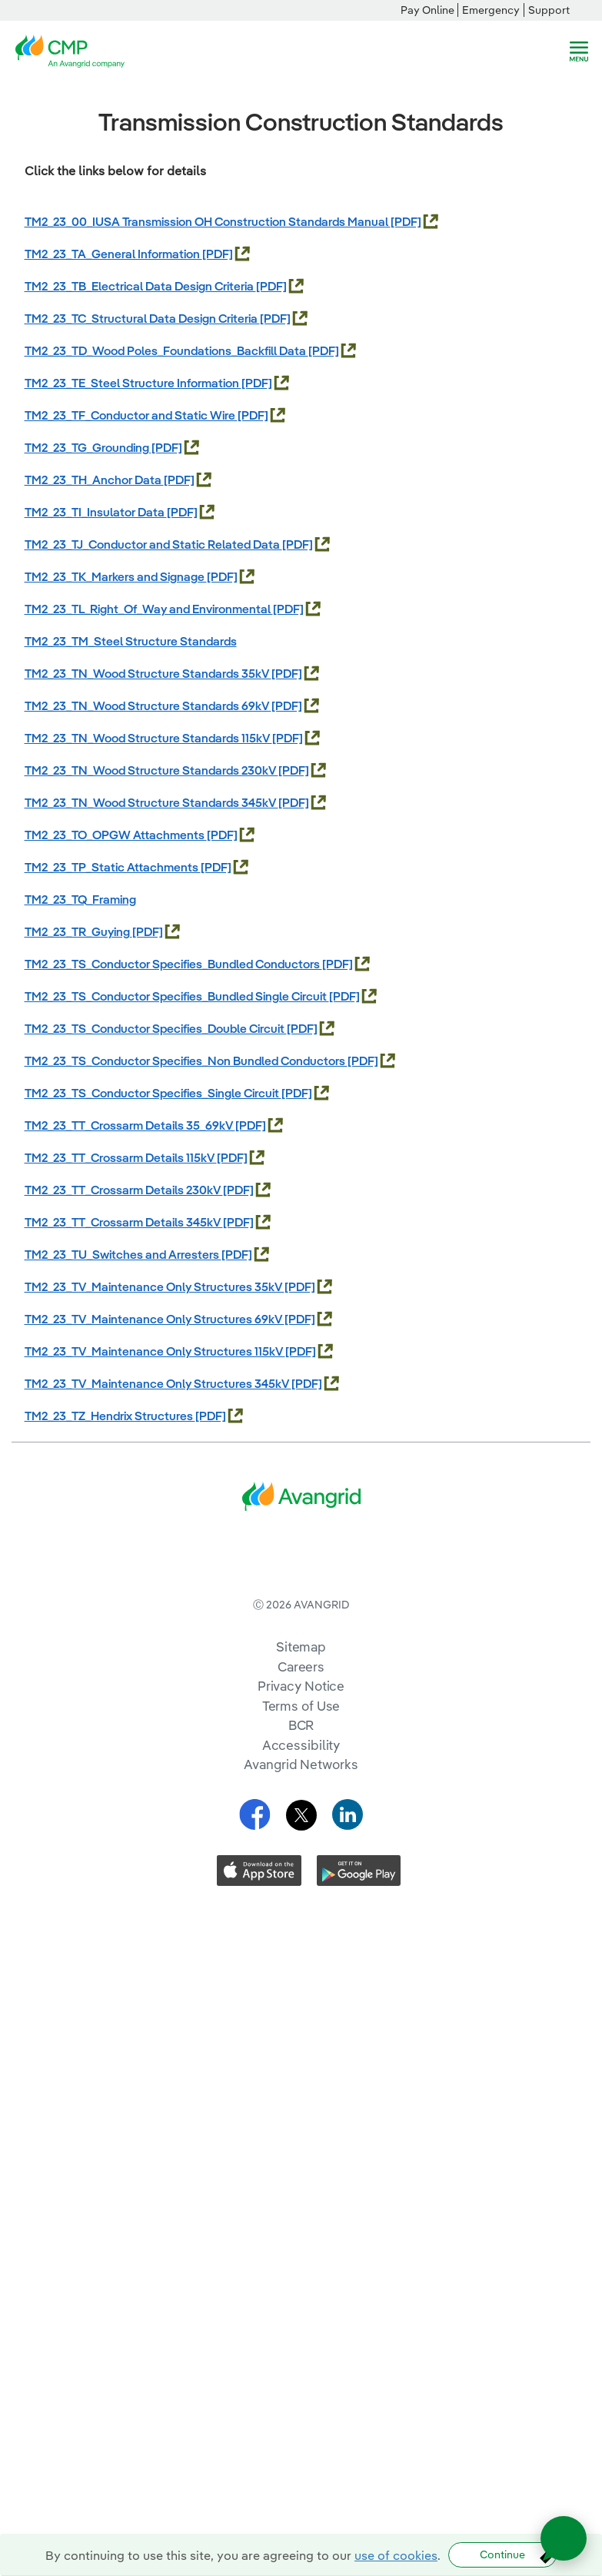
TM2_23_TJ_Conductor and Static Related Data (153, 544)
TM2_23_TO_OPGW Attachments (116, 834)
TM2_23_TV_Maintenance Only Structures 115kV (155, 1351)
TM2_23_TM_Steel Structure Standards (131, 641)
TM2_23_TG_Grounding (88, 447)
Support (549, 10)
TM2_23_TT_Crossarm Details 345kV (124, 1222)
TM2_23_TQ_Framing (80, 899)
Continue (502, 2554)
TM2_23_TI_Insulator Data (96, 512)
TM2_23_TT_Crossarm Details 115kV (121, 1157)
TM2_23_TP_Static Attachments (113, 867)
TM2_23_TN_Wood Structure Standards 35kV (148, 673)
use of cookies (395, 2555)
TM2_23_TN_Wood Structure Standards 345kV (151, 802)
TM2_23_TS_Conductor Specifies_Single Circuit (153, 1092)
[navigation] (578, 51)
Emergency (491, 10)
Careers (301, 1729)
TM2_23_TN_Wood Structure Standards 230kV (151, 770)
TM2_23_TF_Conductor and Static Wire (131, 415)
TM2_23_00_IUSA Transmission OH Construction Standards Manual (208, 221)
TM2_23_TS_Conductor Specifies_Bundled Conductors (173, 963)
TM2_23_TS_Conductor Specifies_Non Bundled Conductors (186, 1060)
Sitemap (301, 1709)
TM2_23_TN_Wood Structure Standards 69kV (148, 705)
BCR (301, 1788)
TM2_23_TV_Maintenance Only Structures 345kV (158, 1383)
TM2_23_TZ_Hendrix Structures (110, 1415)
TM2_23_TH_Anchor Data (94, 479)
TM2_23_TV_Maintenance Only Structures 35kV (154, 1286)
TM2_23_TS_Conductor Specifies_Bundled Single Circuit (177, 996)
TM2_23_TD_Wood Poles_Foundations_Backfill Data (166, 350)
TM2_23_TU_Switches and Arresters (123, 1254)
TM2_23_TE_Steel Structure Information (133, 382)
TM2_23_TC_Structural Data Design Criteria (142, 318)
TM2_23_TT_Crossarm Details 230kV (124, 1189)
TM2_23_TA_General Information (113, 253)
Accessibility (301, 1808)
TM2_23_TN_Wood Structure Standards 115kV (148, 737)
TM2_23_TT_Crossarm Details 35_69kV (130, 1125)
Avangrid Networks (301, 1827)
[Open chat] (563, 2538)
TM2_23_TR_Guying (78, 931)
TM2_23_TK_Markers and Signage (116, 576)
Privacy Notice (301, 1749)
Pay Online (427, 10)
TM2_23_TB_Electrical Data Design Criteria (140, 286)
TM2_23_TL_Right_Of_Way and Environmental (149, 608)
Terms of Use (301, 1769)
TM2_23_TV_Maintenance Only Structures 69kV (154, 1318)
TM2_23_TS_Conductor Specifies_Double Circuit (156, 1028)
